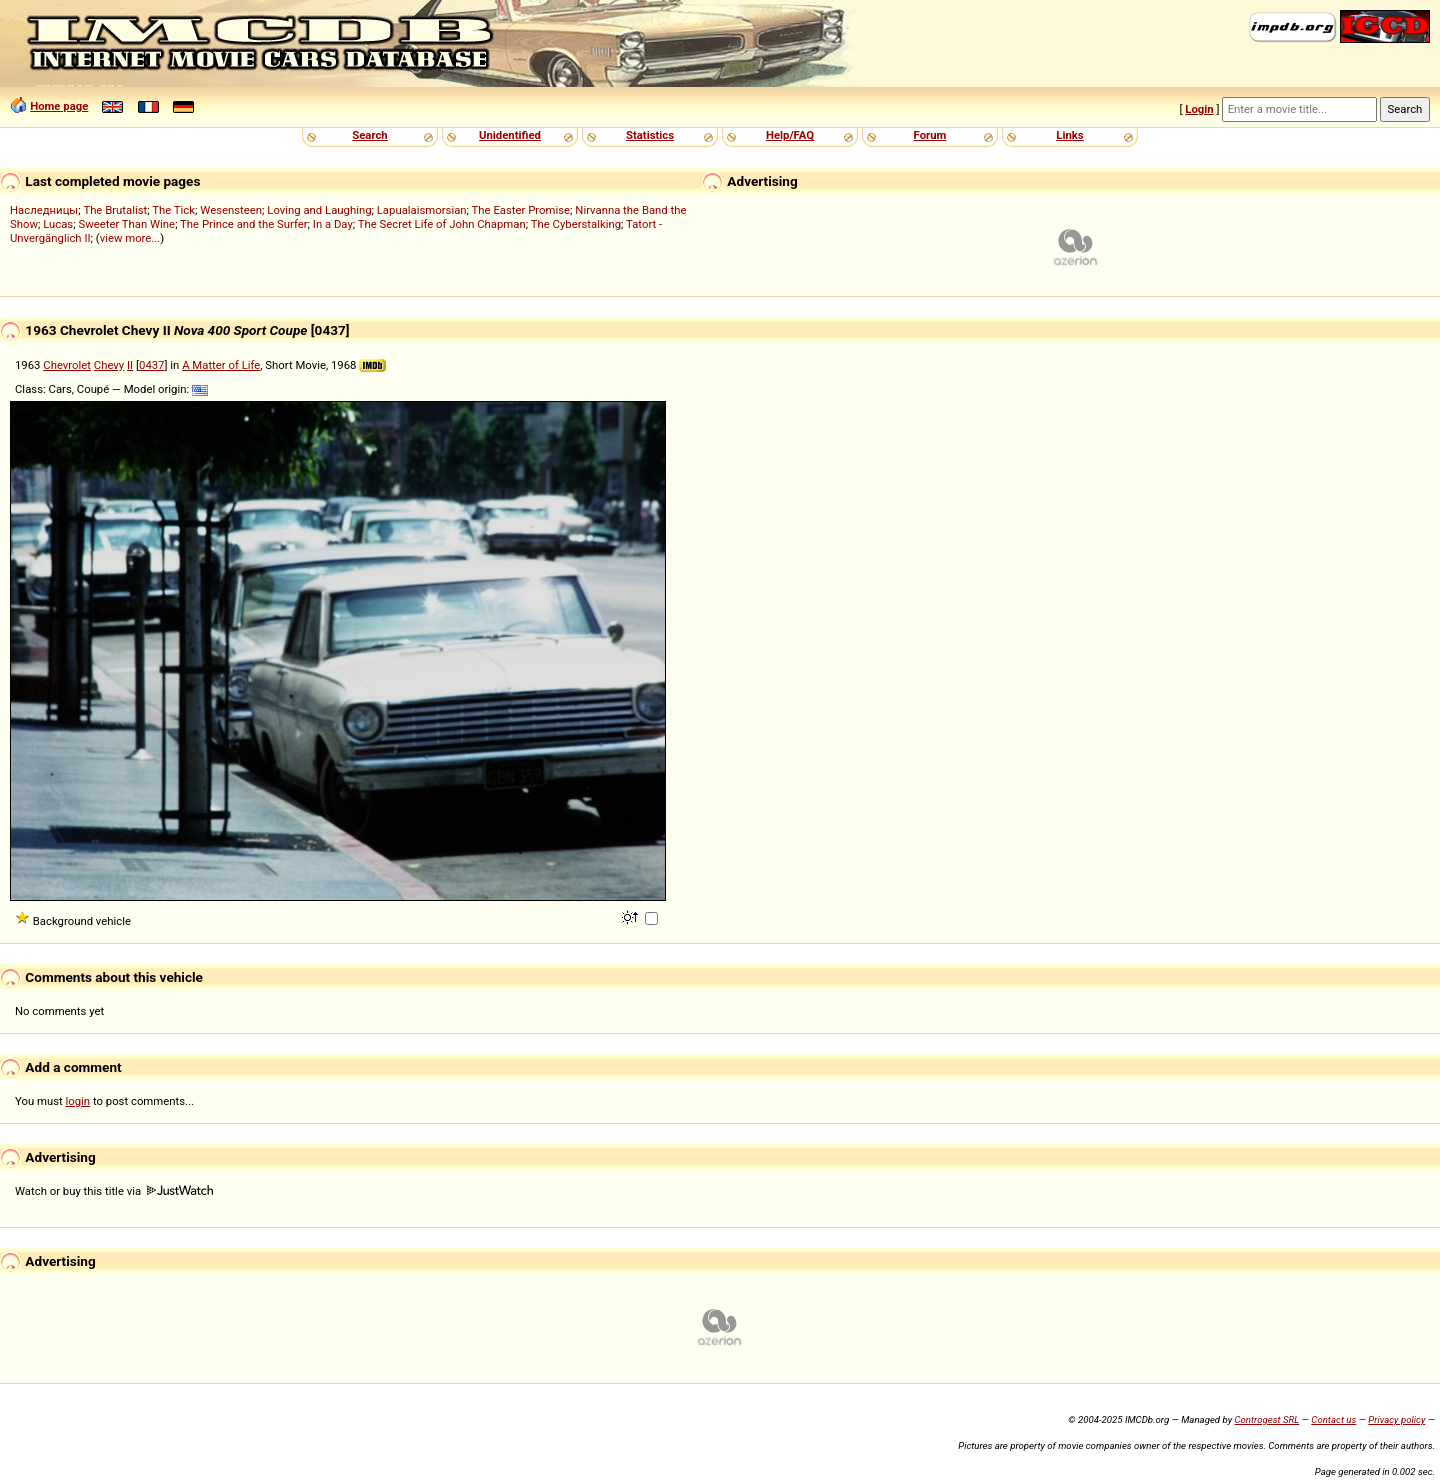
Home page (59, 106)
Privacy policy (1396, 1419)
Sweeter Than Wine (126, 224)
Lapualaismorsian (422, 210)
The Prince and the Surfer (243, 224)
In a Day (333, 224)
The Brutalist (115, 210)
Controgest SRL (1266, 1419)
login (78, 1101)
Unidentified (510, 135)
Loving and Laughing (319, 210)
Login (1199, 109)
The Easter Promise (521, 210)
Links (1069, 135)
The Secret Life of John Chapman (442, 224)
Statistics (650, 135)
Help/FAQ (790, 135)
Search (369, 135)
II (130, 365)
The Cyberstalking (576, 224)
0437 (151, 365)
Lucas (58, 224)
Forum (930, 135)
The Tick (173, 210)
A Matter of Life (221, 365)
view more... (130, 238)
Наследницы (44, 210)
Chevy (109, 365)
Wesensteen (231, 210)
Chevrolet (67, 365)
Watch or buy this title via (114, 1191)
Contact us (1333, 1419)
